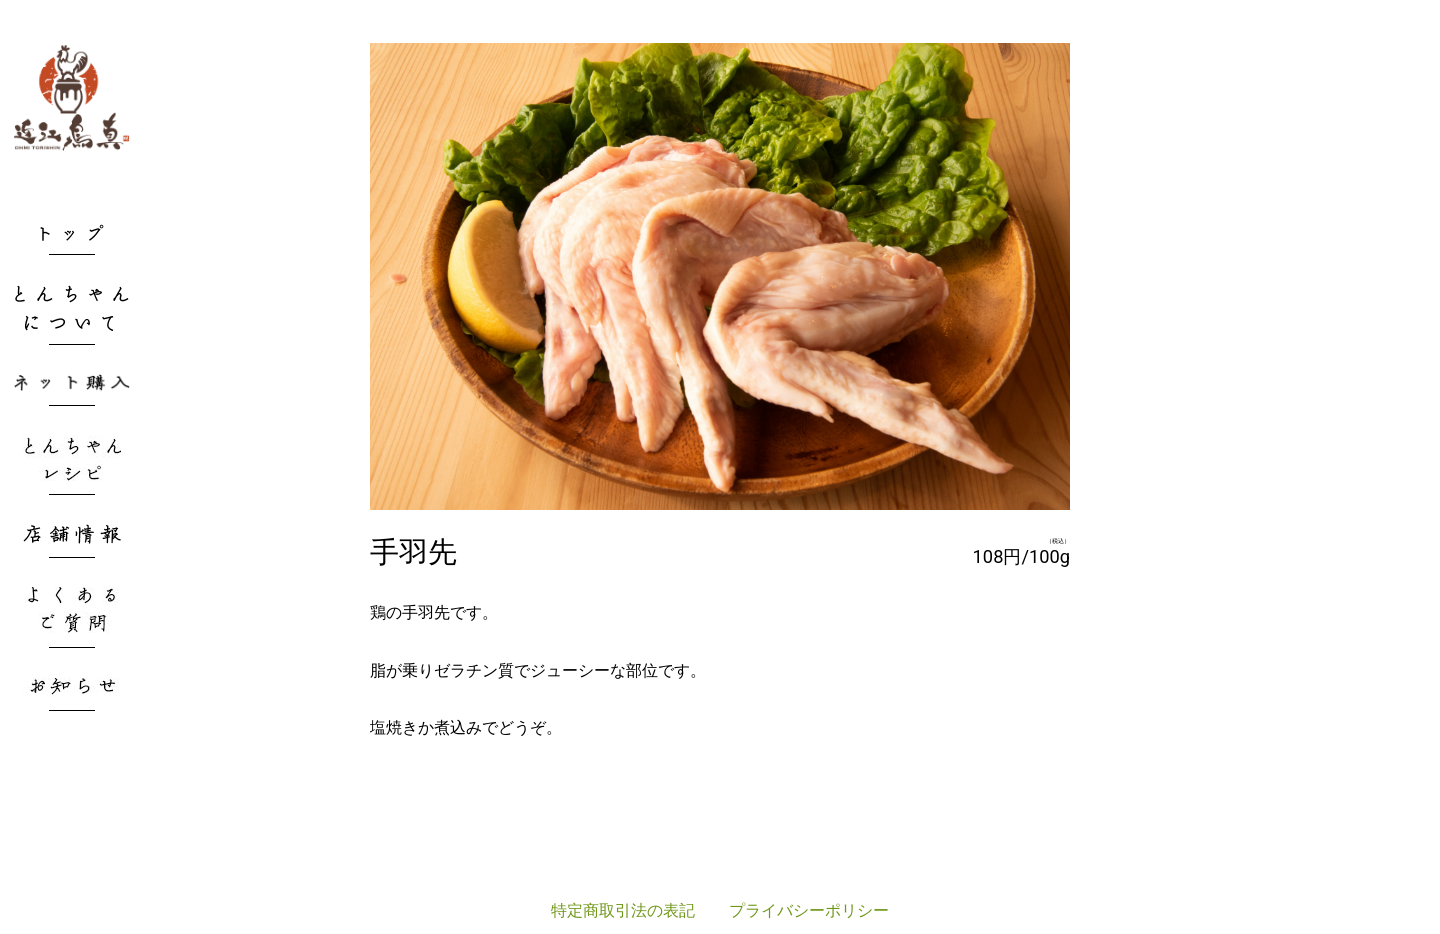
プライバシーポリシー (809, 910)
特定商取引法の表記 (623, 910)
